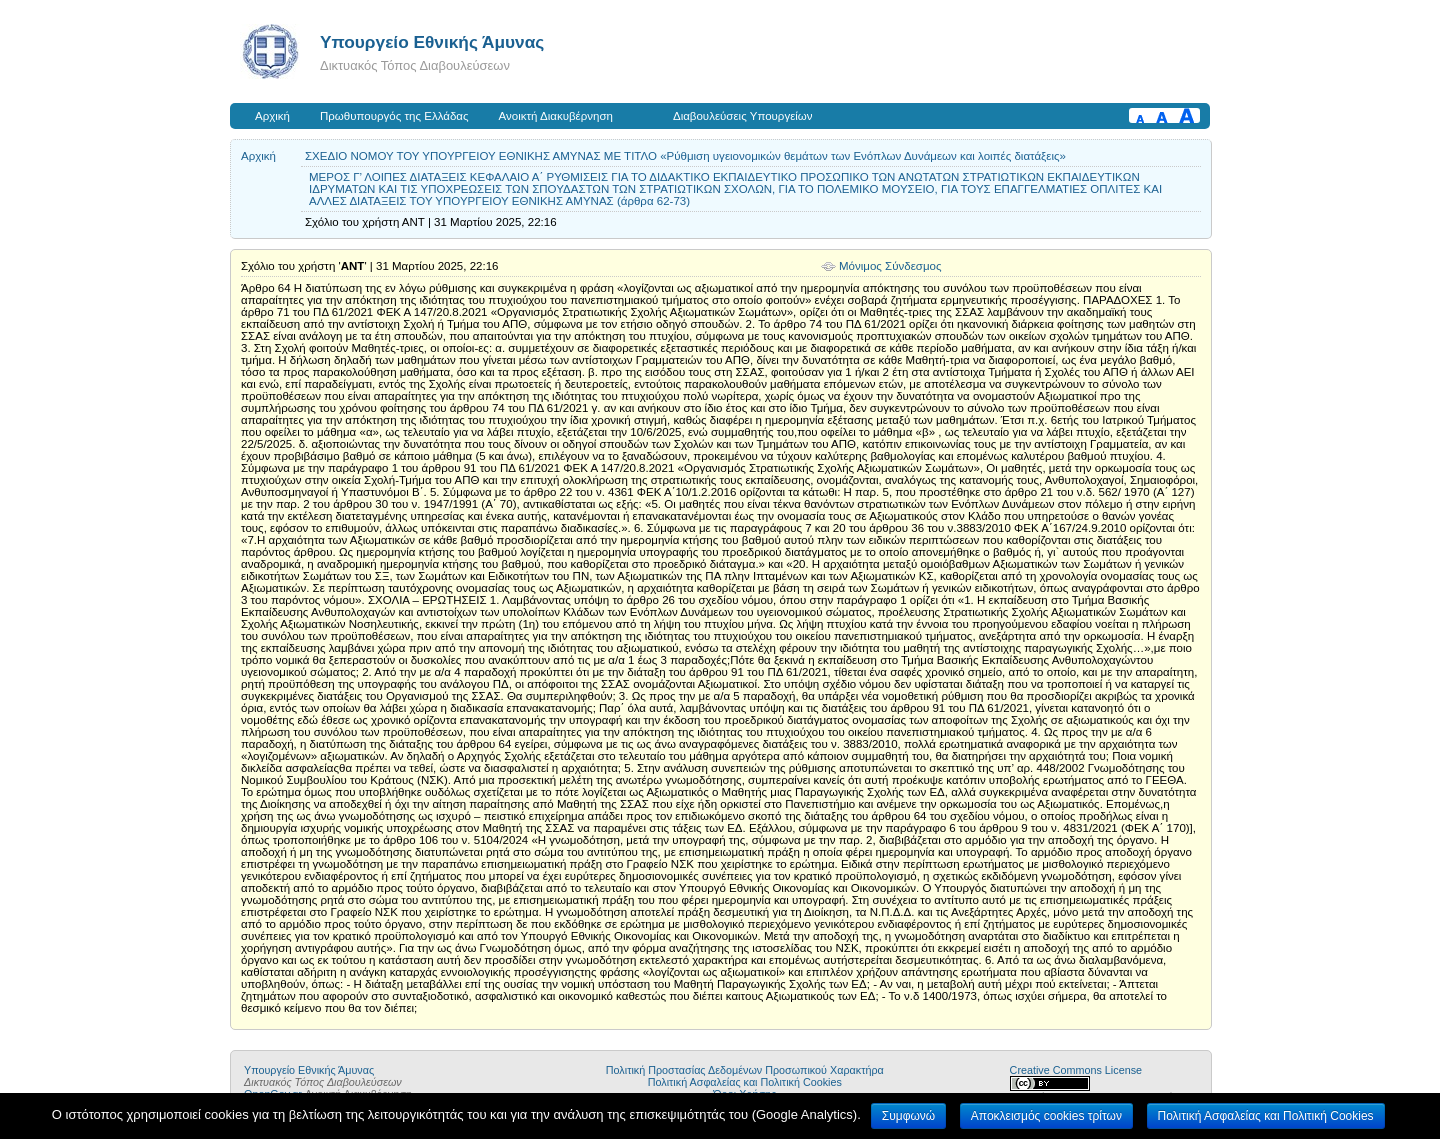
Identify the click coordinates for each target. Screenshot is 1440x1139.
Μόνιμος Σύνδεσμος (890, 266)
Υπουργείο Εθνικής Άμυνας (432, 42)
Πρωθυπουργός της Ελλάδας (394, 116)
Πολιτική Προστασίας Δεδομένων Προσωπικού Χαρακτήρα (745, 1070)
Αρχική (272, 116)
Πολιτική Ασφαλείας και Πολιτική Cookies (745, 1082)
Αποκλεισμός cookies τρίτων (1046, 1116)
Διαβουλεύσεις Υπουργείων (743, 116)
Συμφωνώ (908, 1116)
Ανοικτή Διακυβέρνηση (556, 116)
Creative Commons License (1076, 1070)
